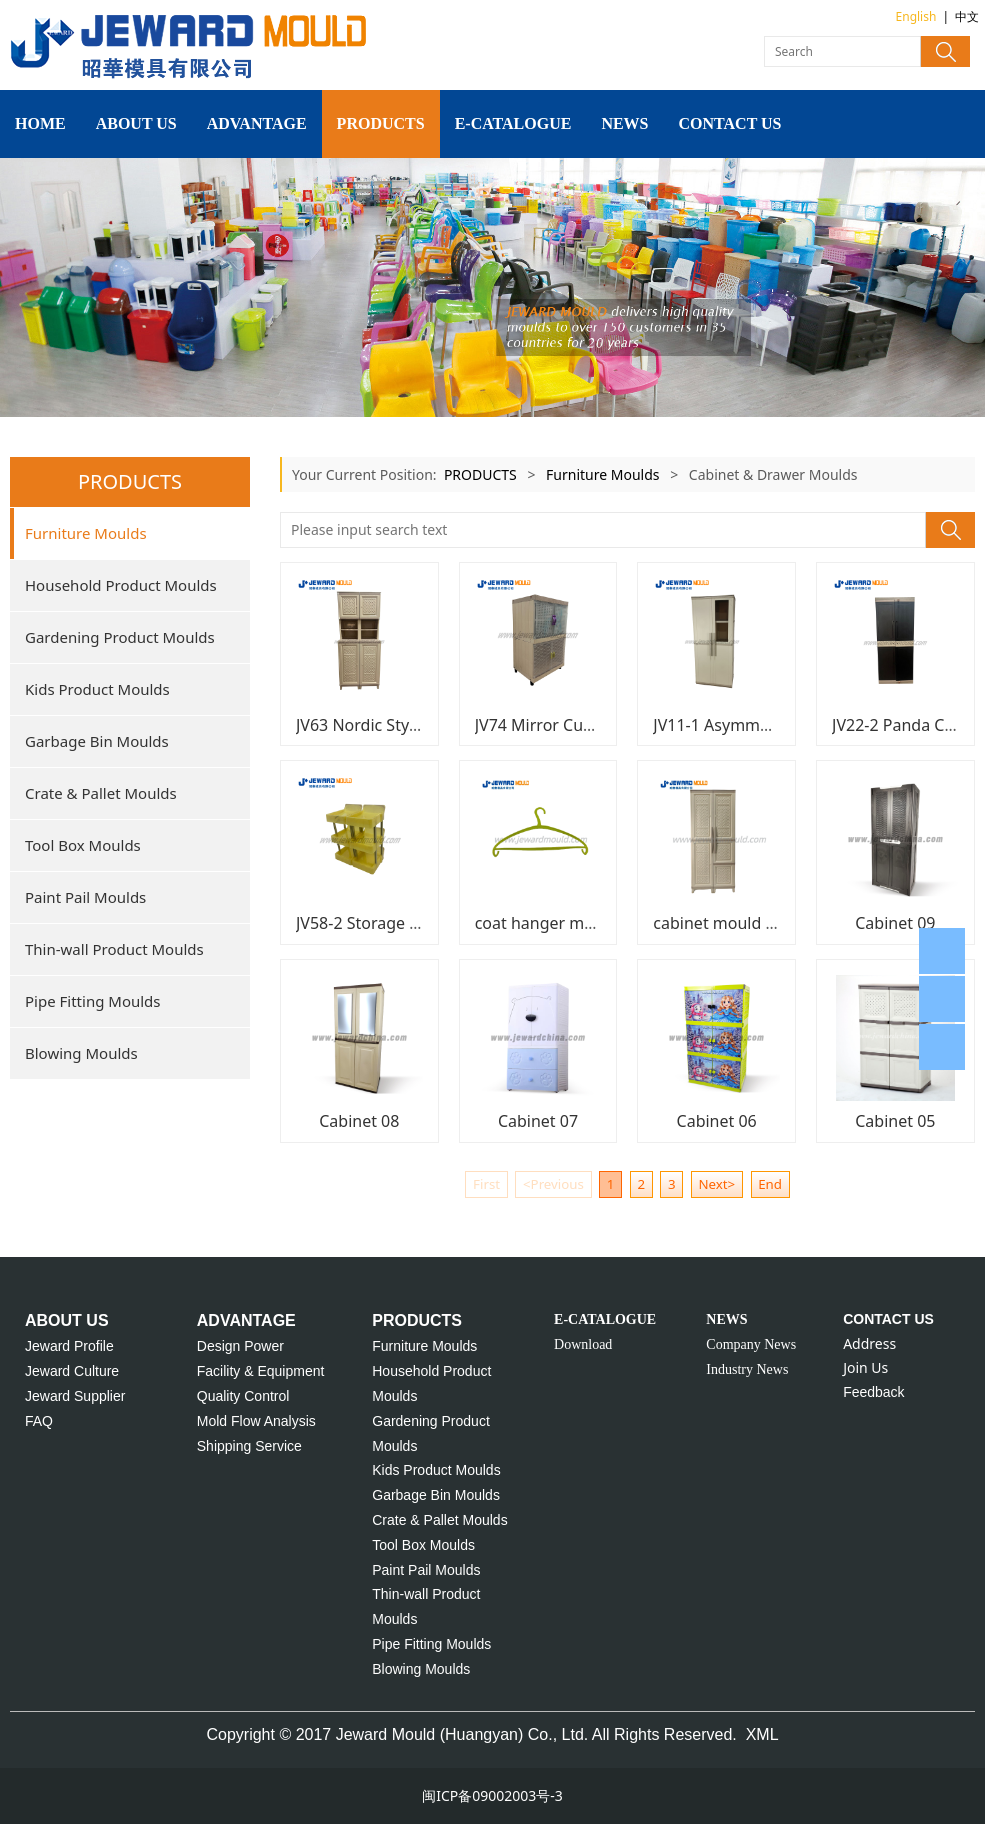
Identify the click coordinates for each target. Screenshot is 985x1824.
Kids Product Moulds (97, 689)
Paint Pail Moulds (85, 897)
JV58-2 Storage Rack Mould (396, 923)
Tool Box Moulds (83, 845)
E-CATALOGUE (513, 123)
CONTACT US (730, 123)
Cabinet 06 (717, 1121)
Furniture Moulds (86, 533)
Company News (751, 1344)
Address (869, 1343)
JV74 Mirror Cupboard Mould (582, 725)
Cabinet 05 (895, 1121)
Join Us (865, 1367)
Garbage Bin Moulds (97, 741)
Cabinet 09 (895, 923)
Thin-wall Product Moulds (114, 949)
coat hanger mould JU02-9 (573, 923)
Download (583, 1344)
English (916, 16)
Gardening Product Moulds (120, 637)
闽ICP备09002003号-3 (492, 1795)
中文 (967, 16)
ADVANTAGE (257, 123)
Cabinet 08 (359, 1121)
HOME (40, 123)
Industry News (747, 1369)
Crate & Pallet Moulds (101, 793)
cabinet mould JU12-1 (733, 923)
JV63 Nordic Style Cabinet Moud (414, 725)
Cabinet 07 (538, 1121)
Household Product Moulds (121, 585)
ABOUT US (136, 123)
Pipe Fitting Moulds (93, 1001)
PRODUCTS (381, 123)
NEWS (624, 123)
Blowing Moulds (81, 1053)
